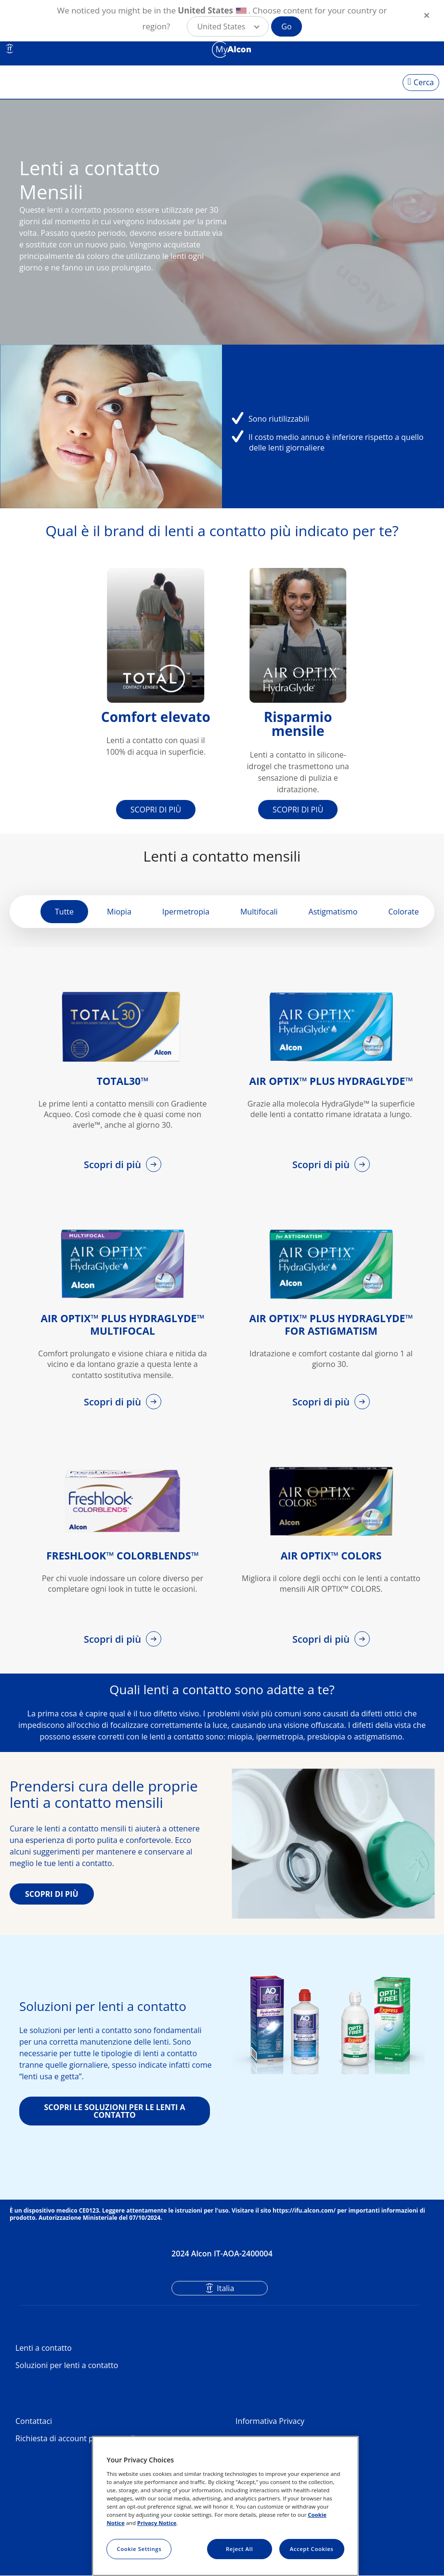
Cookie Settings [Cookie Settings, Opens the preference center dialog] (139, 2548)
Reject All (239, 2548)
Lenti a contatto (43, 2348)
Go (286, 26)
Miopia (119, 911)
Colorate (403, 911)
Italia (225, 2288)
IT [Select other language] (9, 48)
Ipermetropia (185, 911)
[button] (228, 26)
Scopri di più (114, 1164)
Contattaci (33, 2421)
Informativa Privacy (269, 2421)
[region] (225, 2506)
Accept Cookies (312, 2548)
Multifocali (259, 911)
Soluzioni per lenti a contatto (66, 2365)
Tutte (64, 911)
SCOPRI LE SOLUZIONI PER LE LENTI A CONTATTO (114, 2111)
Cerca (424, 82)
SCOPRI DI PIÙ (156, 809)
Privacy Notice (157, 2522)
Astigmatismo (333, 911)
